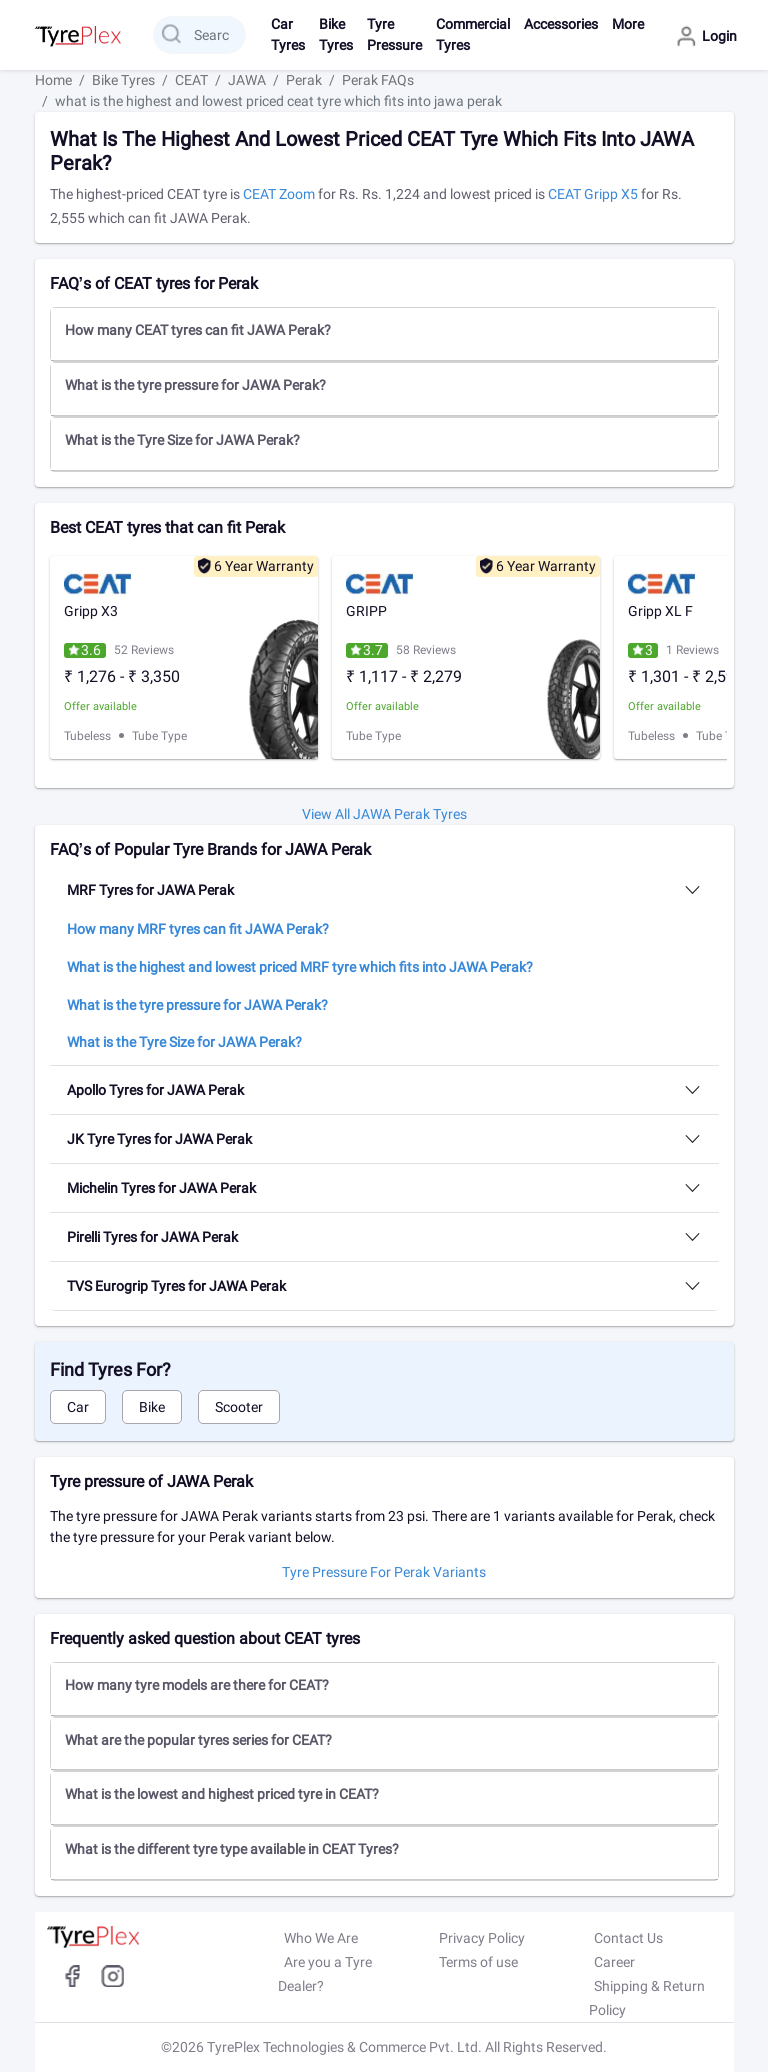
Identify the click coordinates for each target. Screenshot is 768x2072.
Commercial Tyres (473, 34)
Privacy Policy (482, 1938)
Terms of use (478, 1962)
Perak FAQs (378, 80)
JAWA (247, 80)
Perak (304, 80)
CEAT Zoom (279, 194)
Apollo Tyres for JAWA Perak (155, 1090)
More (628, 24)
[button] (384, 334)
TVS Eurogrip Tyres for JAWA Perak (176, 1286)
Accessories (561, 24)
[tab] (384, 334)
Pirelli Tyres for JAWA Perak (152, 1237)
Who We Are (321, 1938)
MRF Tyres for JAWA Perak (150, 890)
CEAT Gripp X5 (594, 194)
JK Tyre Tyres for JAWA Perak (159, 1139)
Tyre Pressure (394, 34)
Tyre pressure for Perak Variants (384, 1572)
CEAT (191, 80)
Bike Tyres (336, 34)
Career (614, 1962)
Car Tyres (288, 34)
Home (53, 80)
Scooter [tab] (239, 1407)
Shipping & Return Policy (647, 1998)
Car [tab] (78, 1407)
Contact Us (628, 1938)
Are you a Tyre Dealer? (325, 1974)
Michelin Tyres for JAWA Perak (161, 1188)
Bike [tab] (152, 1407)
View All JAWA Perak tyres (384, 814)
